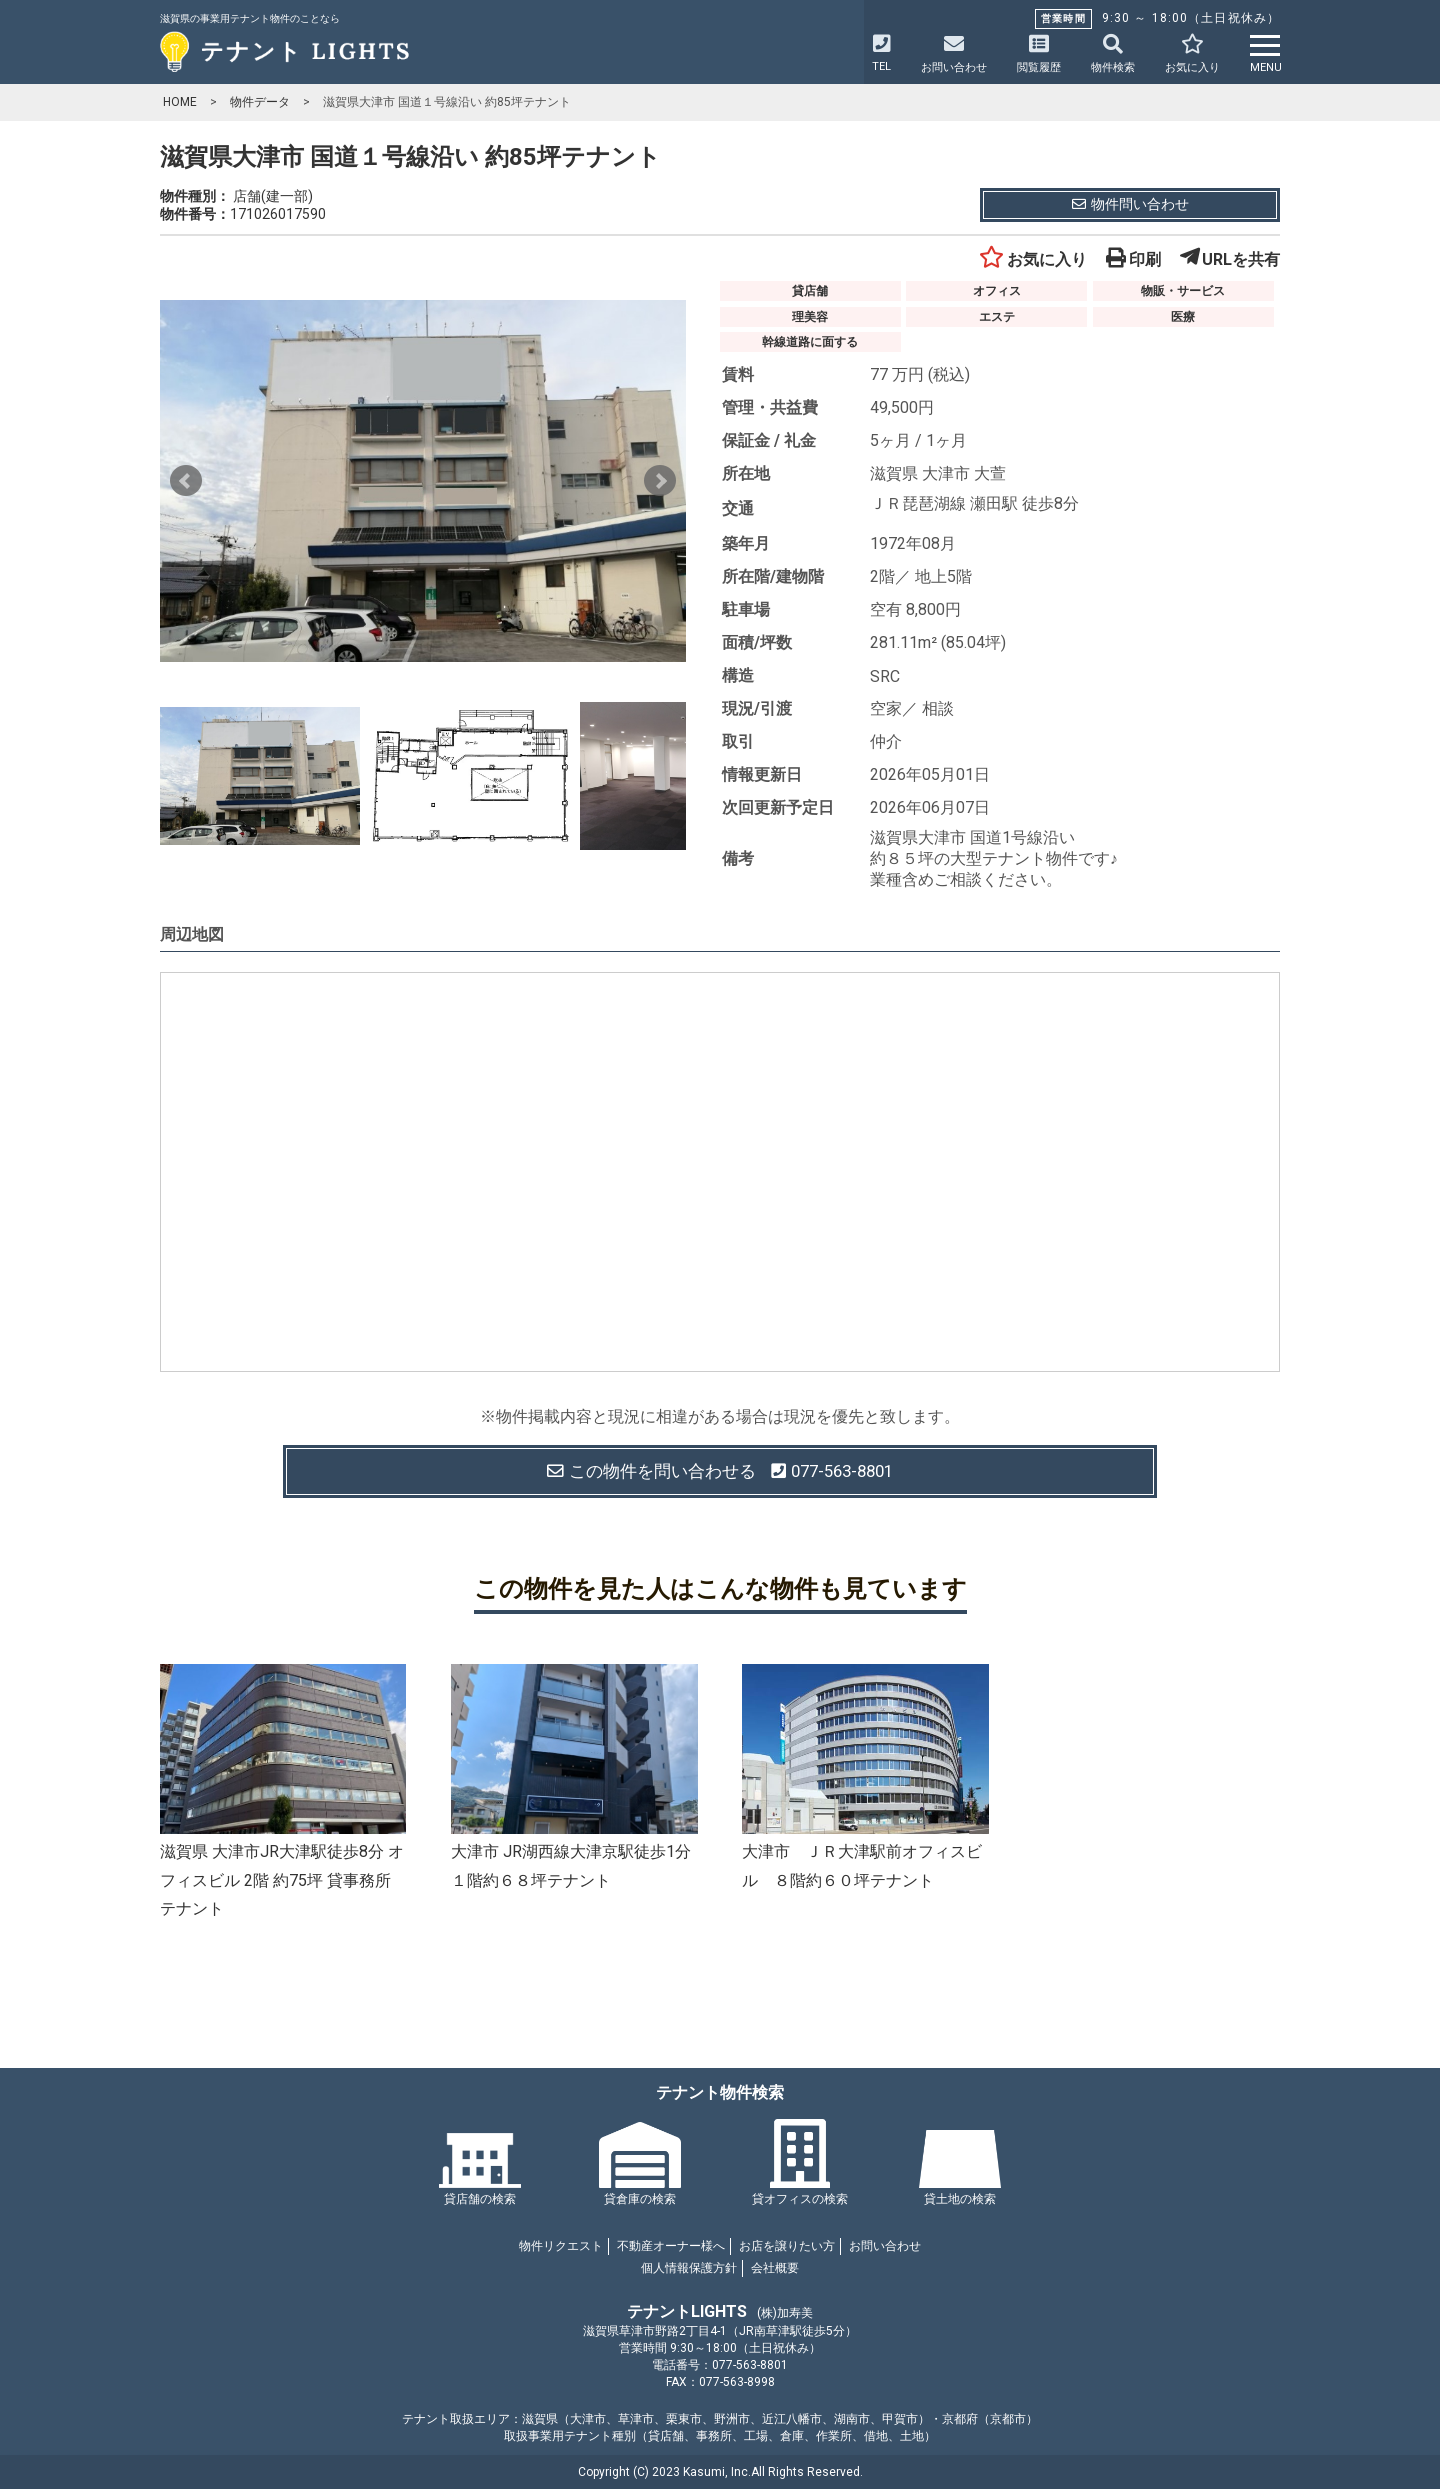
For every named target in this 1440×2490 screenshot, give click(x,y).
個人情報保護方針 (689, 2269)
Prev (186, 481)
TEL (881, 53)
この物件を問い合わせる (720, 1471)
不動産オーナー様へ (671, 2247)
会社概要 (775, 2269)
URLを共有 (1230, 259)
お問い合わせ (885, 2247)
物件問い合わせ (1130, 204)
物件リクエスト (561, 2247)
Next (660, 481)
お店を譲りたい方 (787, 2247)
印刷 (1133, 259)
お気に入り (1033, 259)
